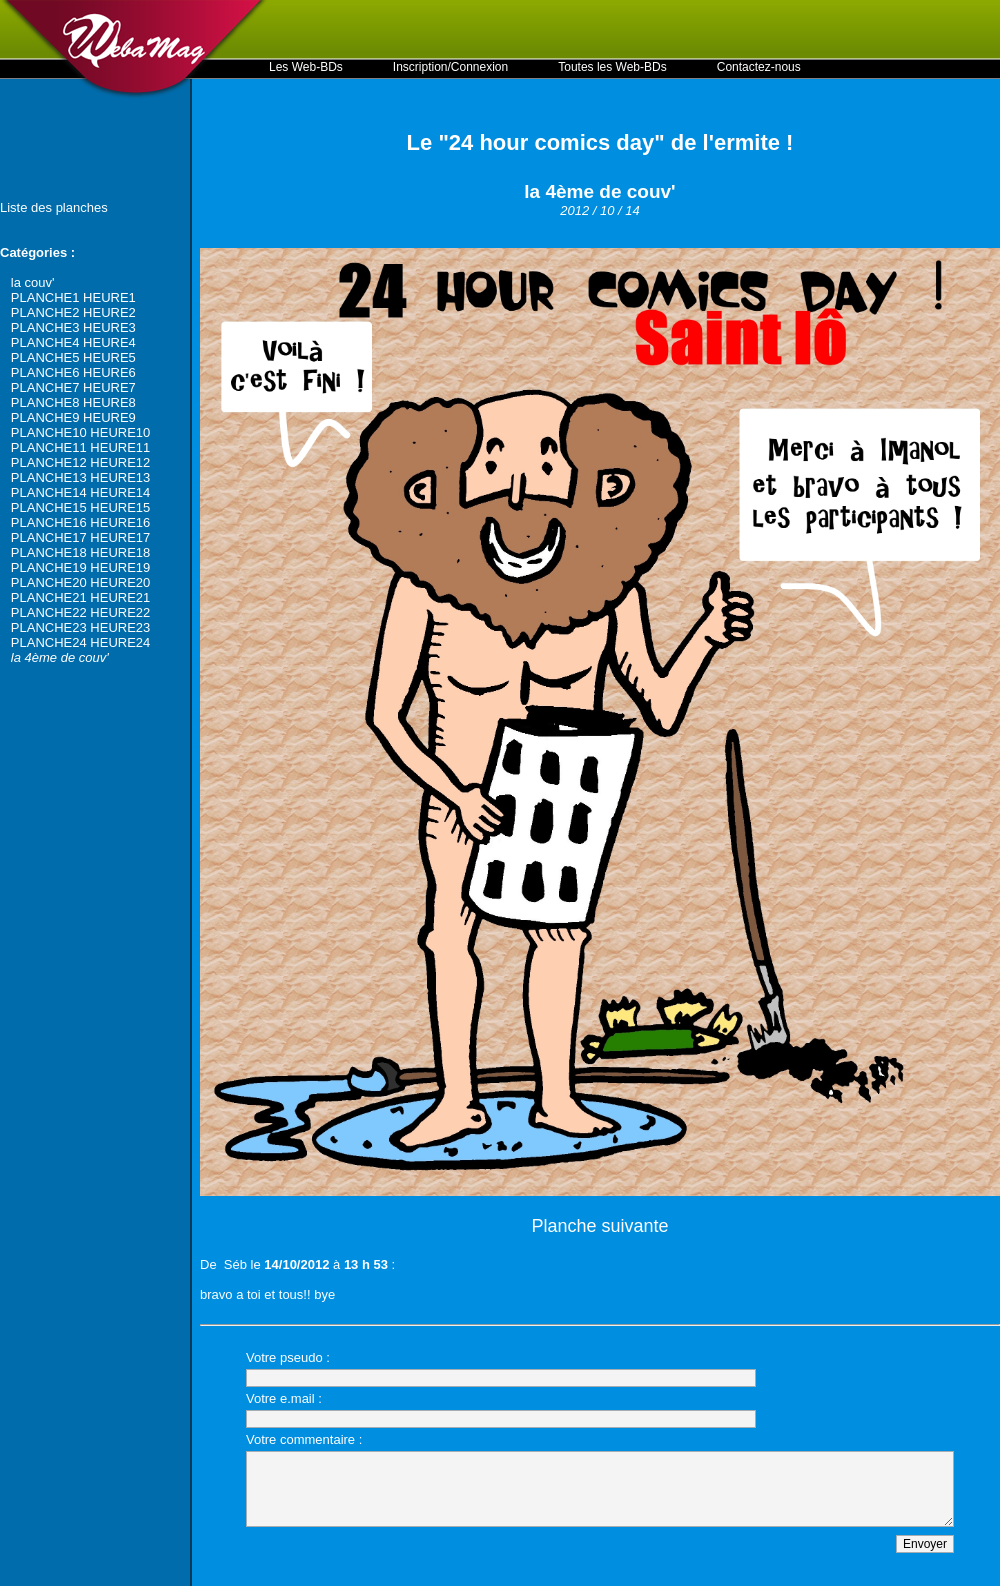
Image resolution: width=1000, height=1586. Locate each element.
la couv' (33, 282)
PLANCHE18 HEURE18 (80, 552)
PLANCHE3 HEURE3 (73, 327)
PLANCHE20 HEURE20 (80, 582)
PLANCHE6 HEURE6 (73, 372)
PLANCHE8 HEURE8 (73, 402)
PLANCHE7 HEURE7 (73, 387)
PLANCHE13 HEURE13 (80, 477)
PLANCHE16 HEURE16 (80, 522)
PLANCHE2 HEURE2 (73, 312)
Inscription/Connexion (450, 67)
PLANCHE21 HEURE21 (80, 597)
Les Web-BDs (306, 67)
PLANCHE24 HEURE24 (80, 642)
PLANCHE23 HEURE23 (80, 627)
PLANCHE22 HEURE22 (80, 612)
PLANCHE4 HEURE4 (73, 342)
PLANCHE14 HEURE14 (80, 492)
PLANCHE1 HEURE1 (73, 297)
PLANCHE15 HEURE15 (80, 507)
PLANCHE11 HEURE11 (80, 447)
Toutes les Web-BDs (612, 67)
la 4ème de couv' (60, 657)
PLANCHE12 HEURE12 (80, 462)
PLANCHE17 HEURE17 (80, 537)
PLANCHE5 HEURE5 (73, 357)
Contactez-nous (759, 67)
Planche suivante (599, 1226)
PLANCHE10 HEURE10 (80, 432)
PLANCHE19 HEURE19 (80, 567)
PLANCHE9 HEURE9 (73, 417)
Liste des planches (54, 207)
